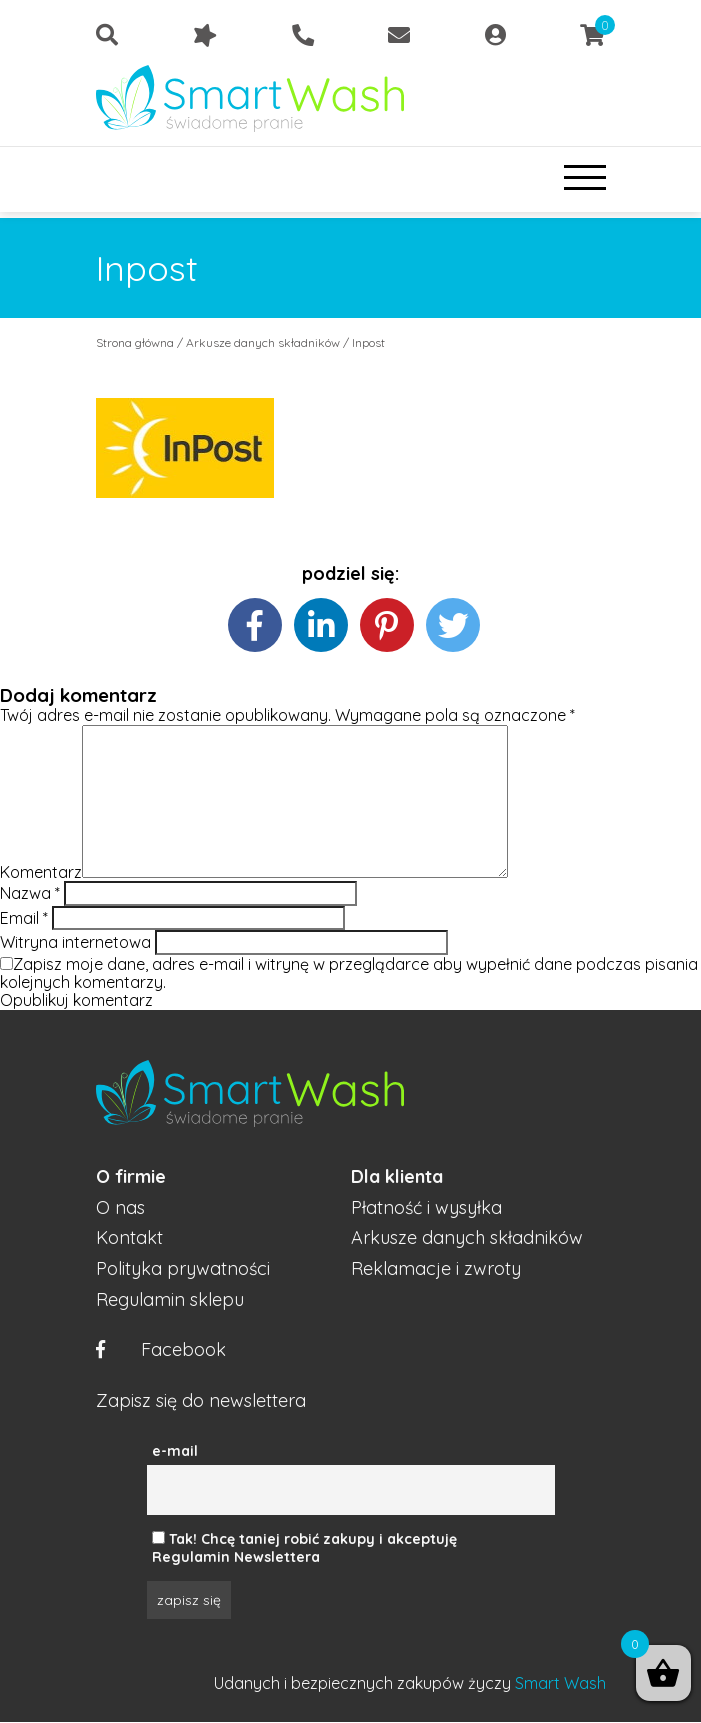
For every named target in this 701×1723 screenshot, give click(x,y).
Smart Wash (560, 1683)
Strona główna (135, 342)
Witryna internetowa (75, 942)
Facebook (161, 1350)
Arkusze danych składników (263, 342)
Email (24, 918)
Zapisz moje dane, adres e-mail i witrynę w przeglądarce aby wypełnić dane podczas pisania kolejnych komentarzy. (349, 973)
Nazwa (30, 893)
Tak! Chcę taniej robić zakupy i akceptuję (313, 1539)
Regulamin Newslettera (236, 1557)
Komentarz (41, 872)
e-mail (175, 1451)
